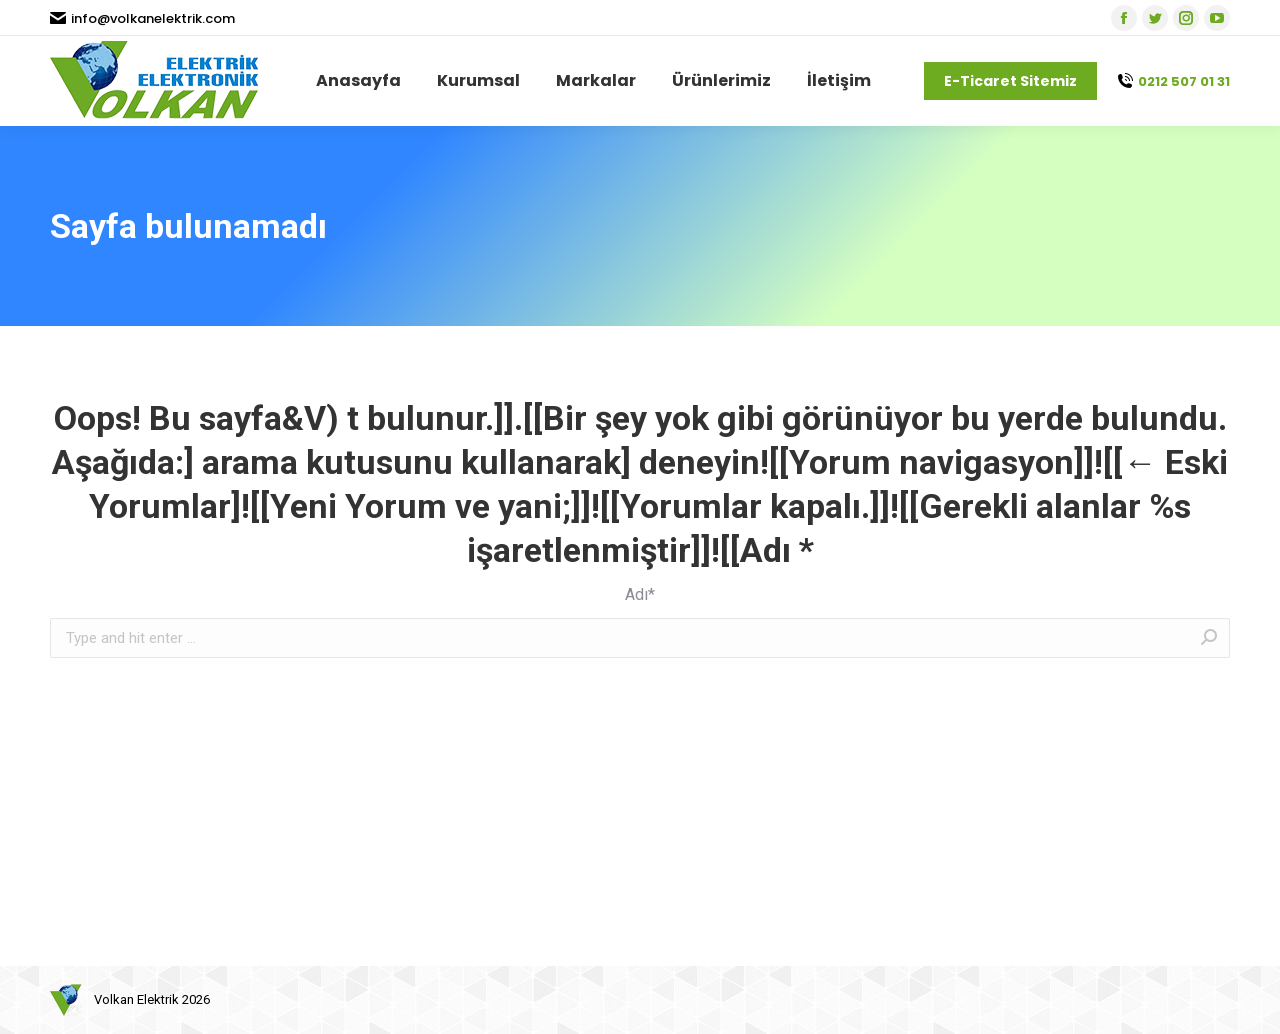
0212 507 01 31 (1173, 81)
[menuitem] (358, 81)
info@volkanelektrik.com (142, 18)
